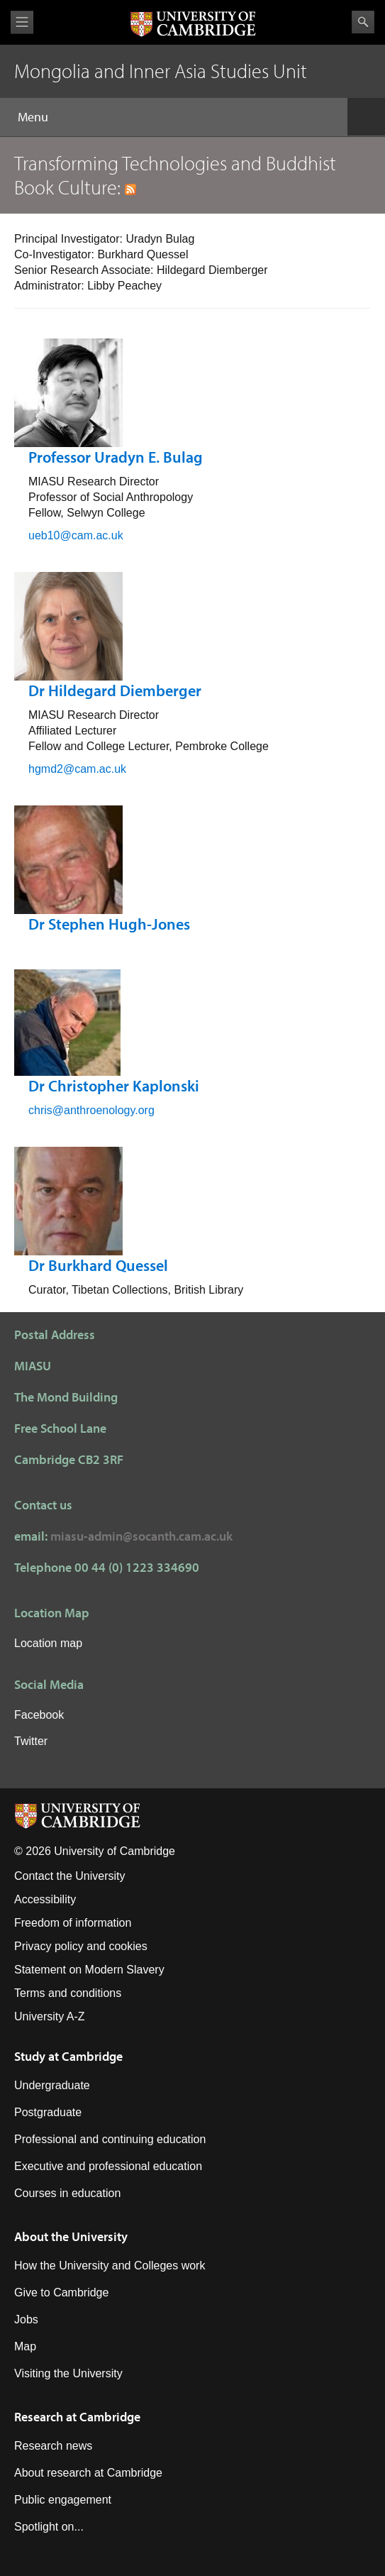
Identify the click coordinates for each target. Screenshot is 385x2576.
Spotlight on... (49, 2527)
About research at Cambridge (88, 2473)
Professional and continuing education (110, 2139)
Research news (53, 2446)
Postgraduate (48, 2112)
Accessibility (45, 1899)
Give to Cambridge (61, 2292)
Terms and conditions (67, 1993)
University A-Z (49, 2016)
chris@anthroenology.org (91, 1110)
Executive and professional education (108, 2166)
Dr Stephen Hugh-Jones (109, 924)
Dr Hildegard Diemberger (114, 690)
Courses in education (67, 2193)
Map (25, 2346)
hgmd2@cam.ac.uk (77, 769)
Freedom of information (72, 1923)
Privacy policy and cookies (80, 1946)
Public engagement (62, 2500)
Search (363, 22)
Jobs (26, 2319)
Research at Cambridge (77, 2417)
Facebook (39, 1715)
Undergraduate (52, 2085)
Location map (48, 1643)
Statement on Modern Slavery (89, 1970)
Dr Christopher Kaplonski (113, 1086)
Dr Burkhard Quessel (98, 1265)
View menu (22, 22)
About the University (71, 2236)
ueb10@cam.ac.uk (75, 535)
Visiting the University (68, 2373)
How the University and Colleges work (109, 2265)
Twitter (31, 1741)
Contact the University (69, 1876)
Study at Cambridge (68, 2056)
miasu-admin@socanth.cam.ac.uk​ (141, 1536)
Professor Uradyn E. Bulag (115, 457)
